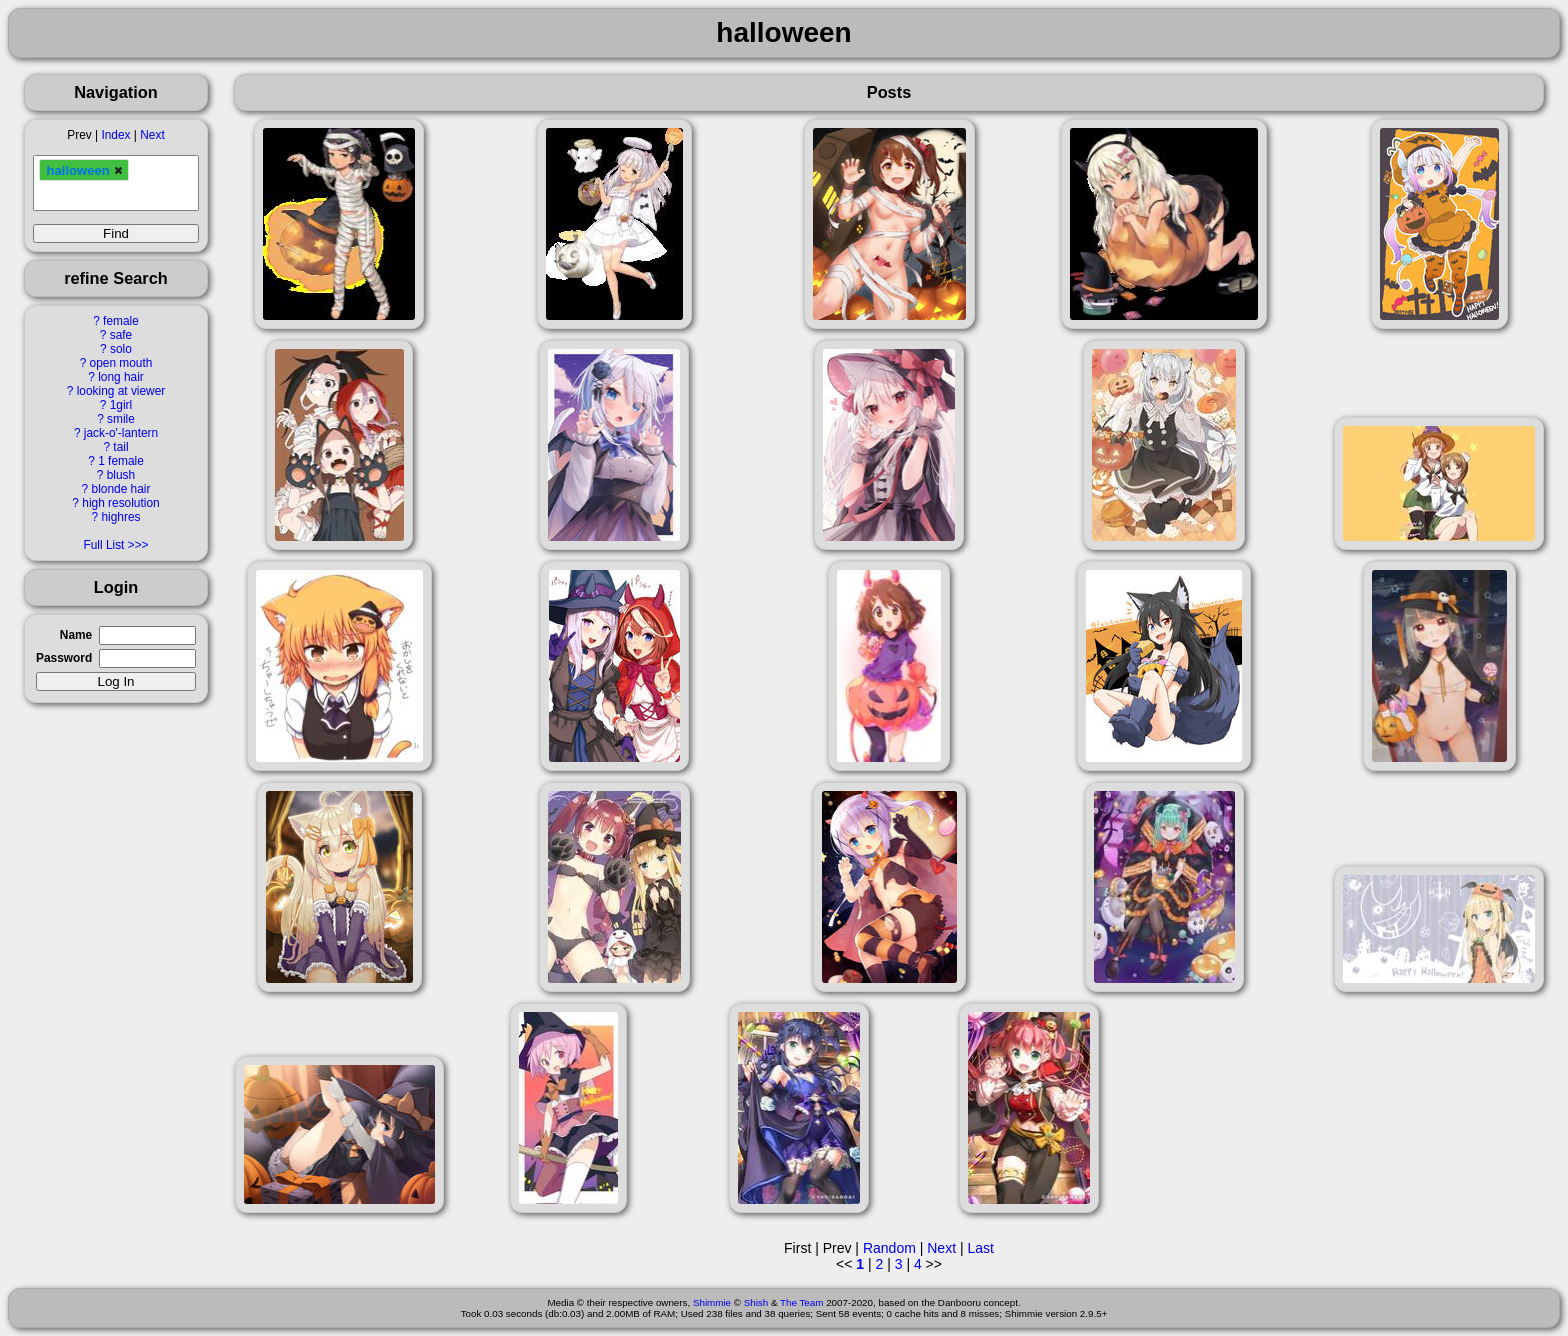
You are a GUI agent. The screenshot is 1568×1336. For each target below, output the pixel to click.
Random (889, 1248)
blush (121, 475)
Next (152, 135)
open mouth (121, 363)
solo (121, 349)
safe (121, 335)
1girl (121, 405)
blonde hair (121, 489)
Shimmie (712, 1302)
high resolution (120, 503)
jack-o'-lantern (121, 433)
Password (64, 658)
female (121, 321)
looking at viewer (121, 391)
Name (76, 635)
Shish (756, 1302)
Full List (103, 545)
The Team (801, 1302)
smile (121, 419)
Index (115, 135)
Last (980, 1248)
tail (120, 447)
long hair (121, 377)
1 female (121, 461)
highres (120, 517)
